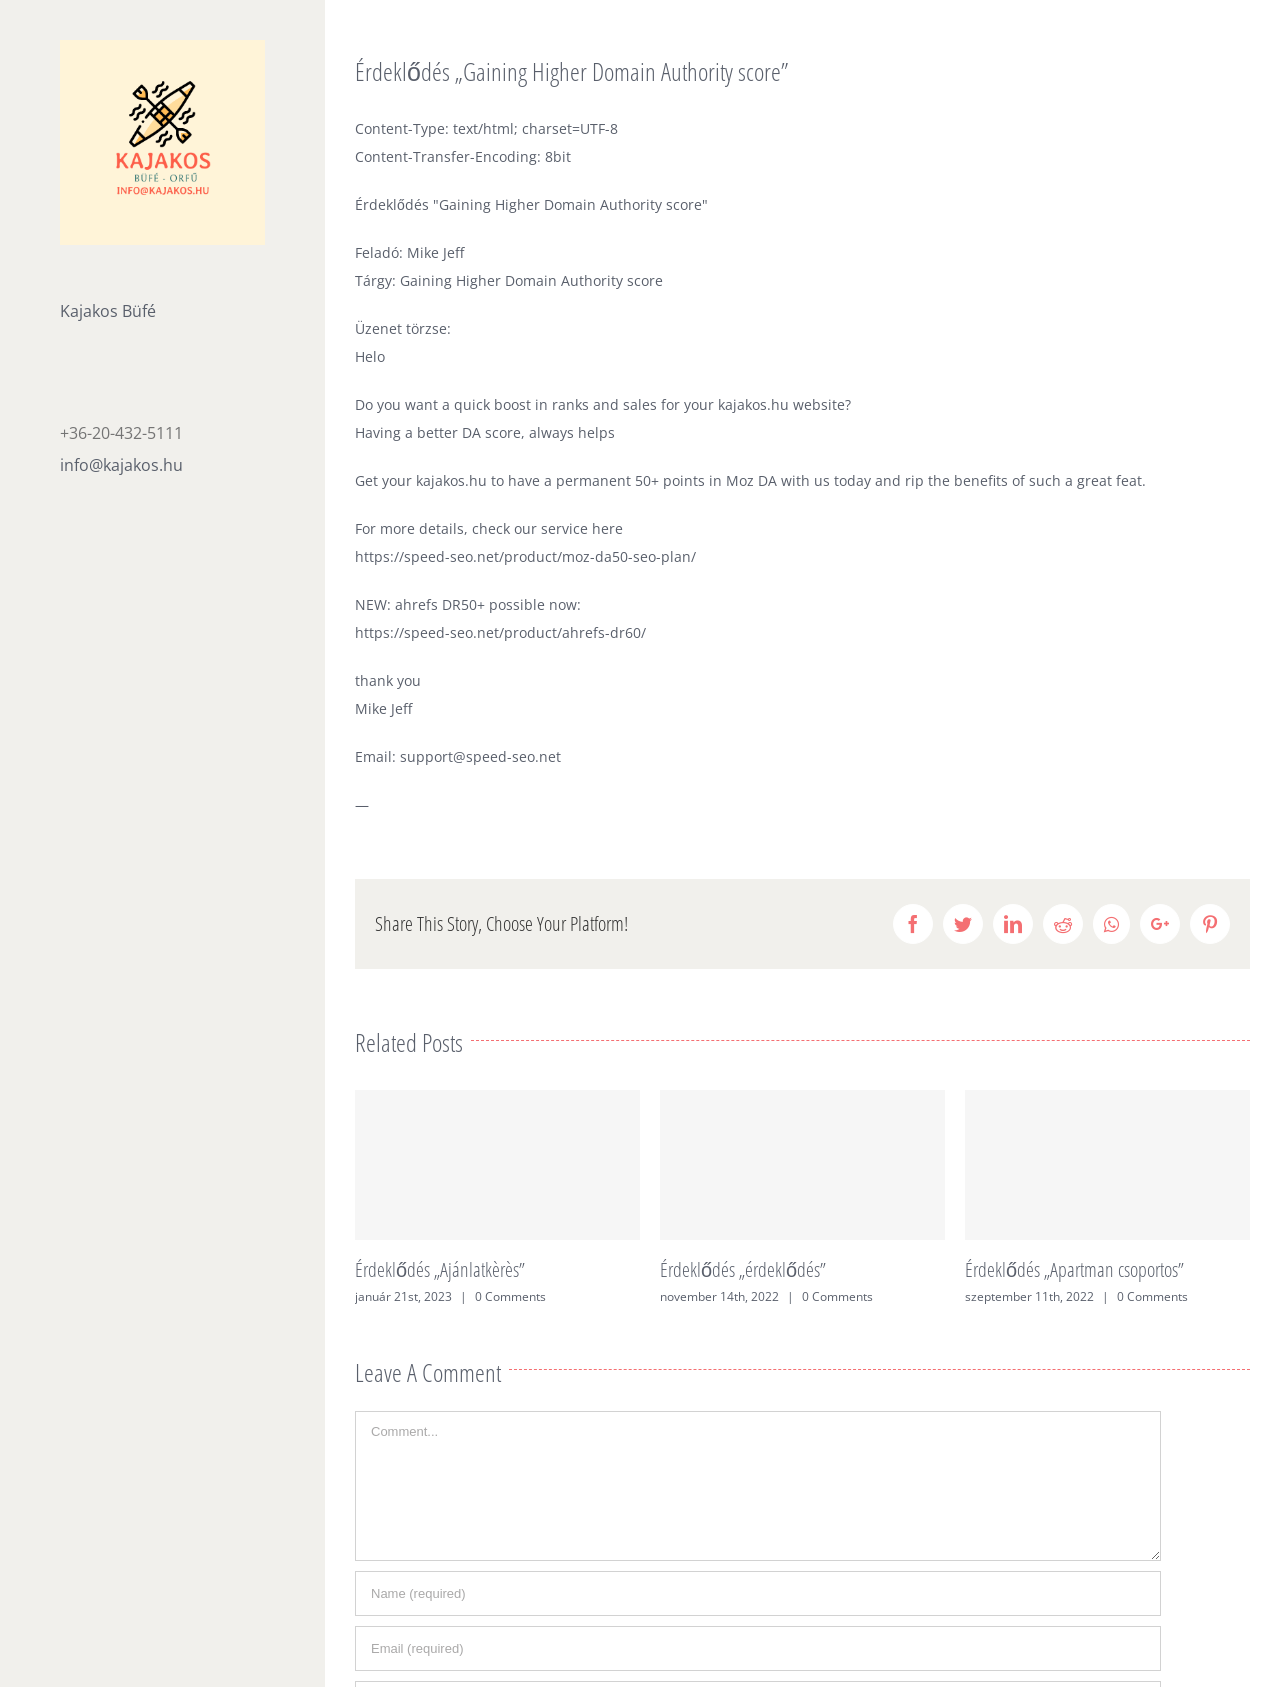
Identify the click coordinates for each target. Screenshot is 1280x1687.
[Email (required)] (758, 1648)
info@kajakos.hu (121, 465)
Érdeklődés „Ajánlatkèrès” (440, 1269)
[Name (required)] (758, 1593)
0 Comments (510, 1296)
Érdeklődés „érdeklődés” (743, 1269)
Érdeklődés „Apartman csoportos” (1074, 1269)
